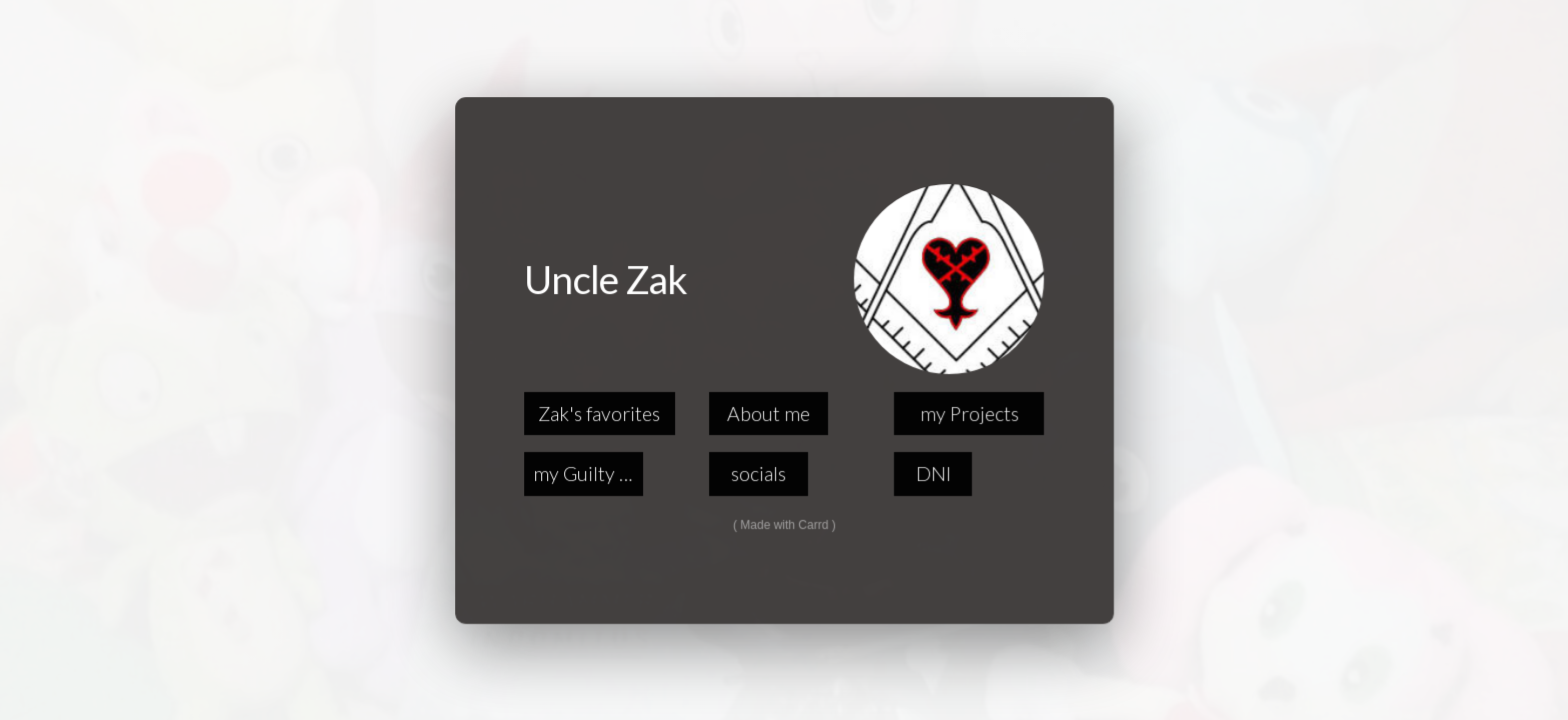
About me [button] (768, 412)
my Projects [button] (968, 412)
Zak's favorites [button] (600, 412)
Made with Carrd (784, 524)
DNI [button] (932, 473)
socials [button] (758, 473)
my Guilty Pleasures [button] (588, 473)
